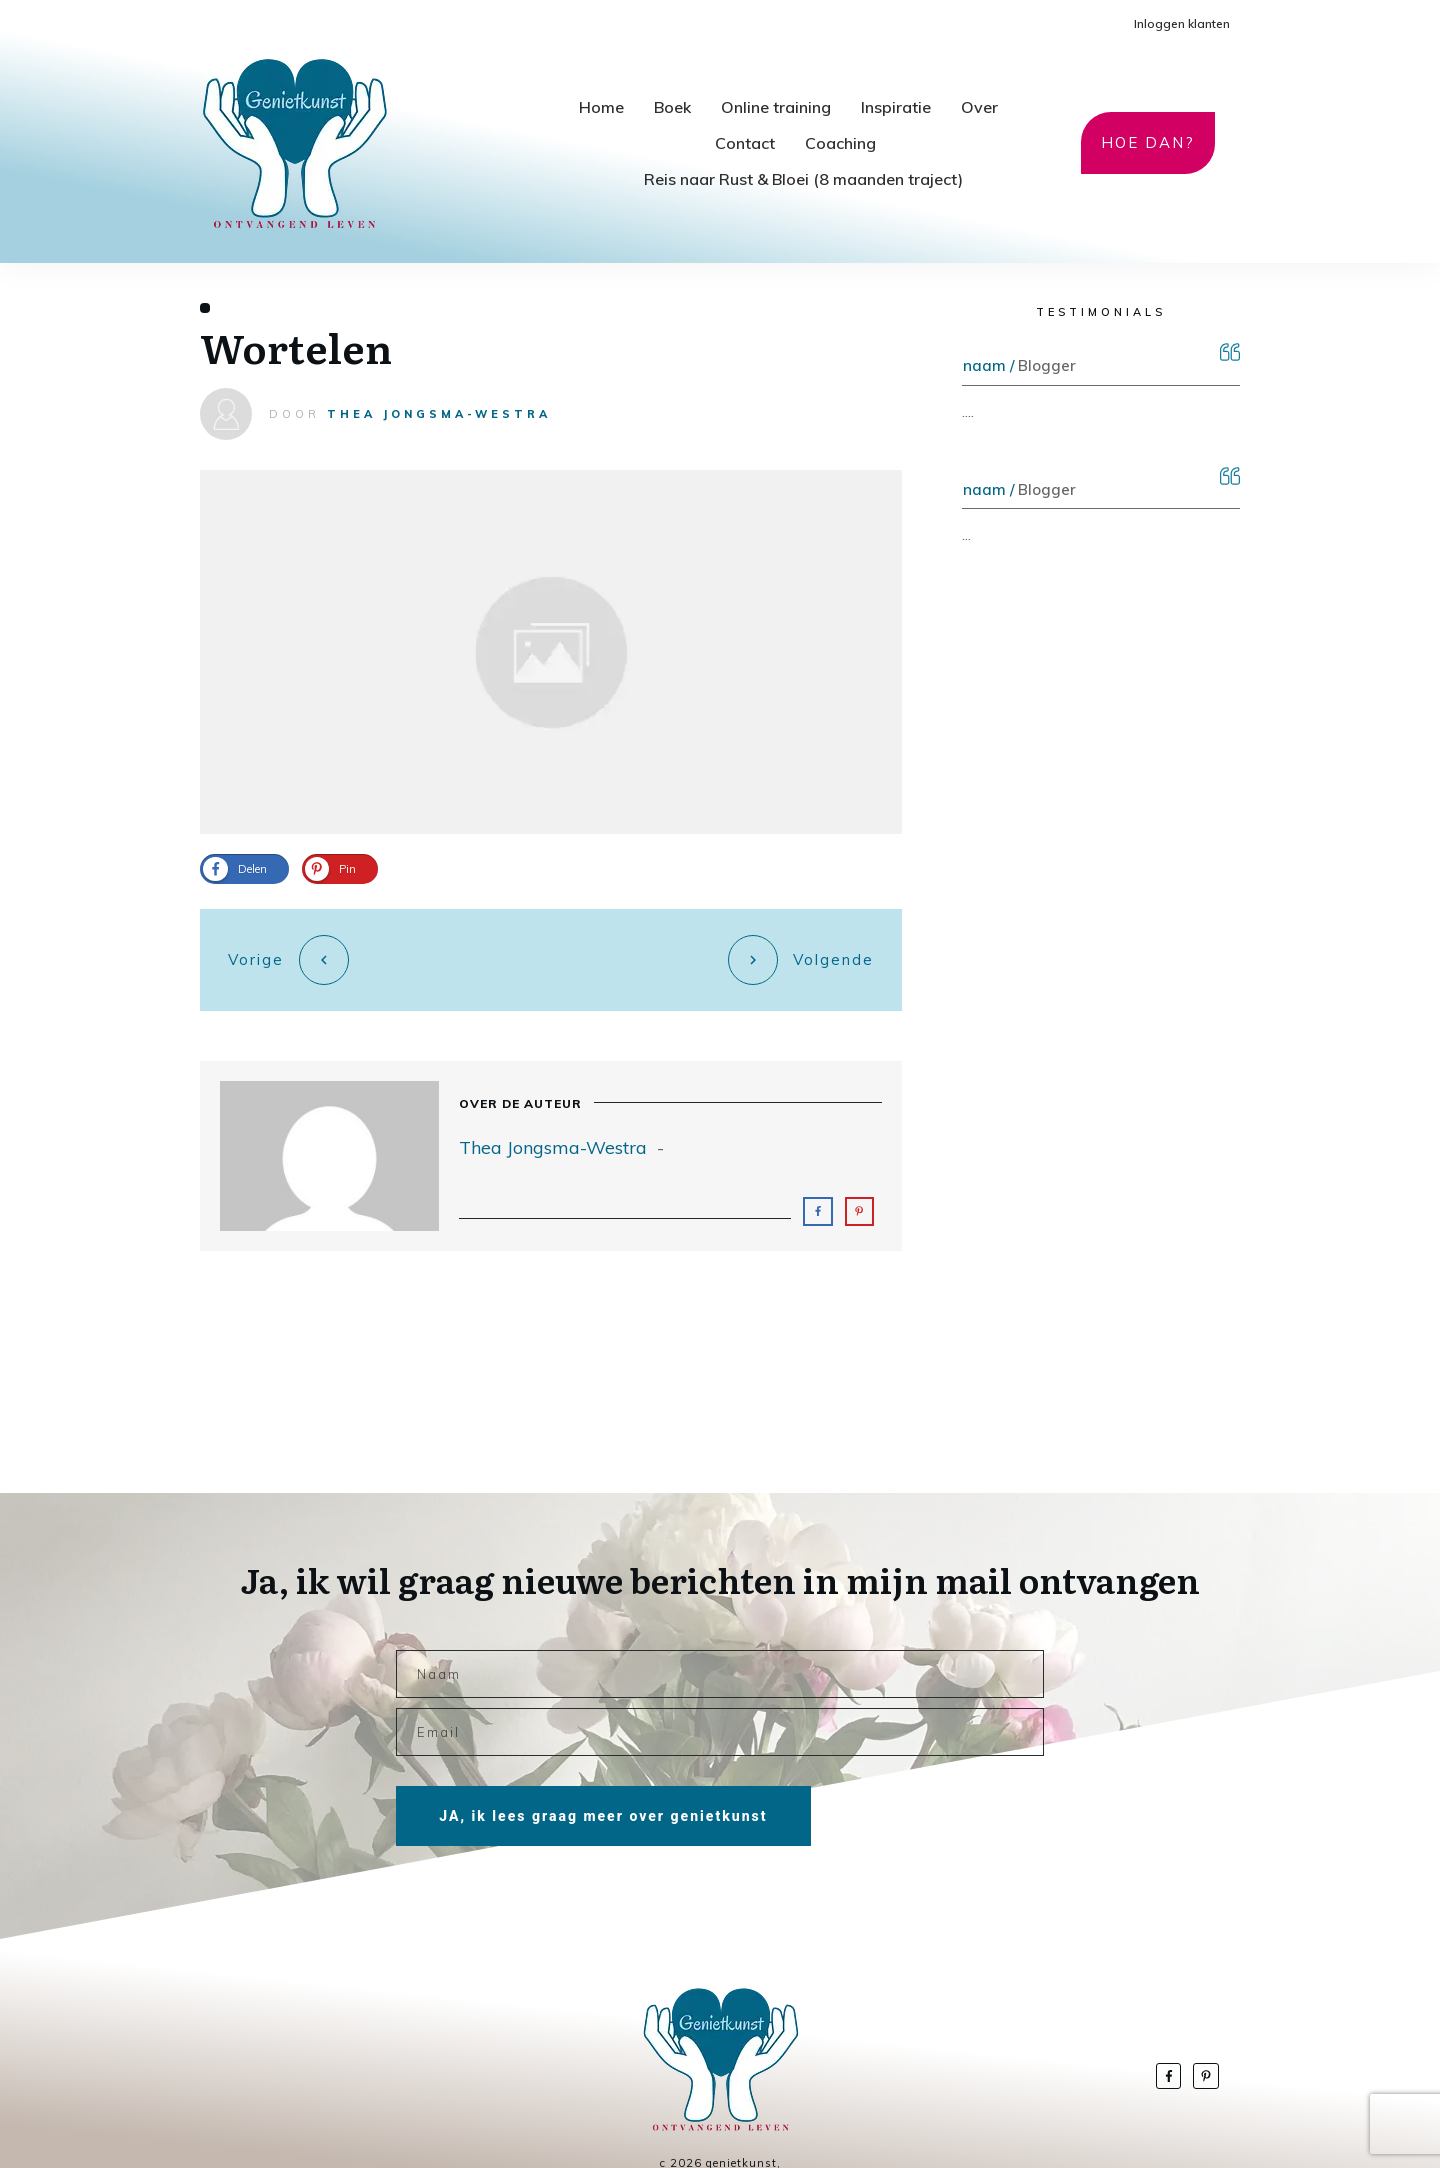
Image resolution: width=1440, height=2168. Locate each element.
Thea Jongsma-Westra (439, 414)
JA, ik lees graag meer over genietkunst (603, 1781)
